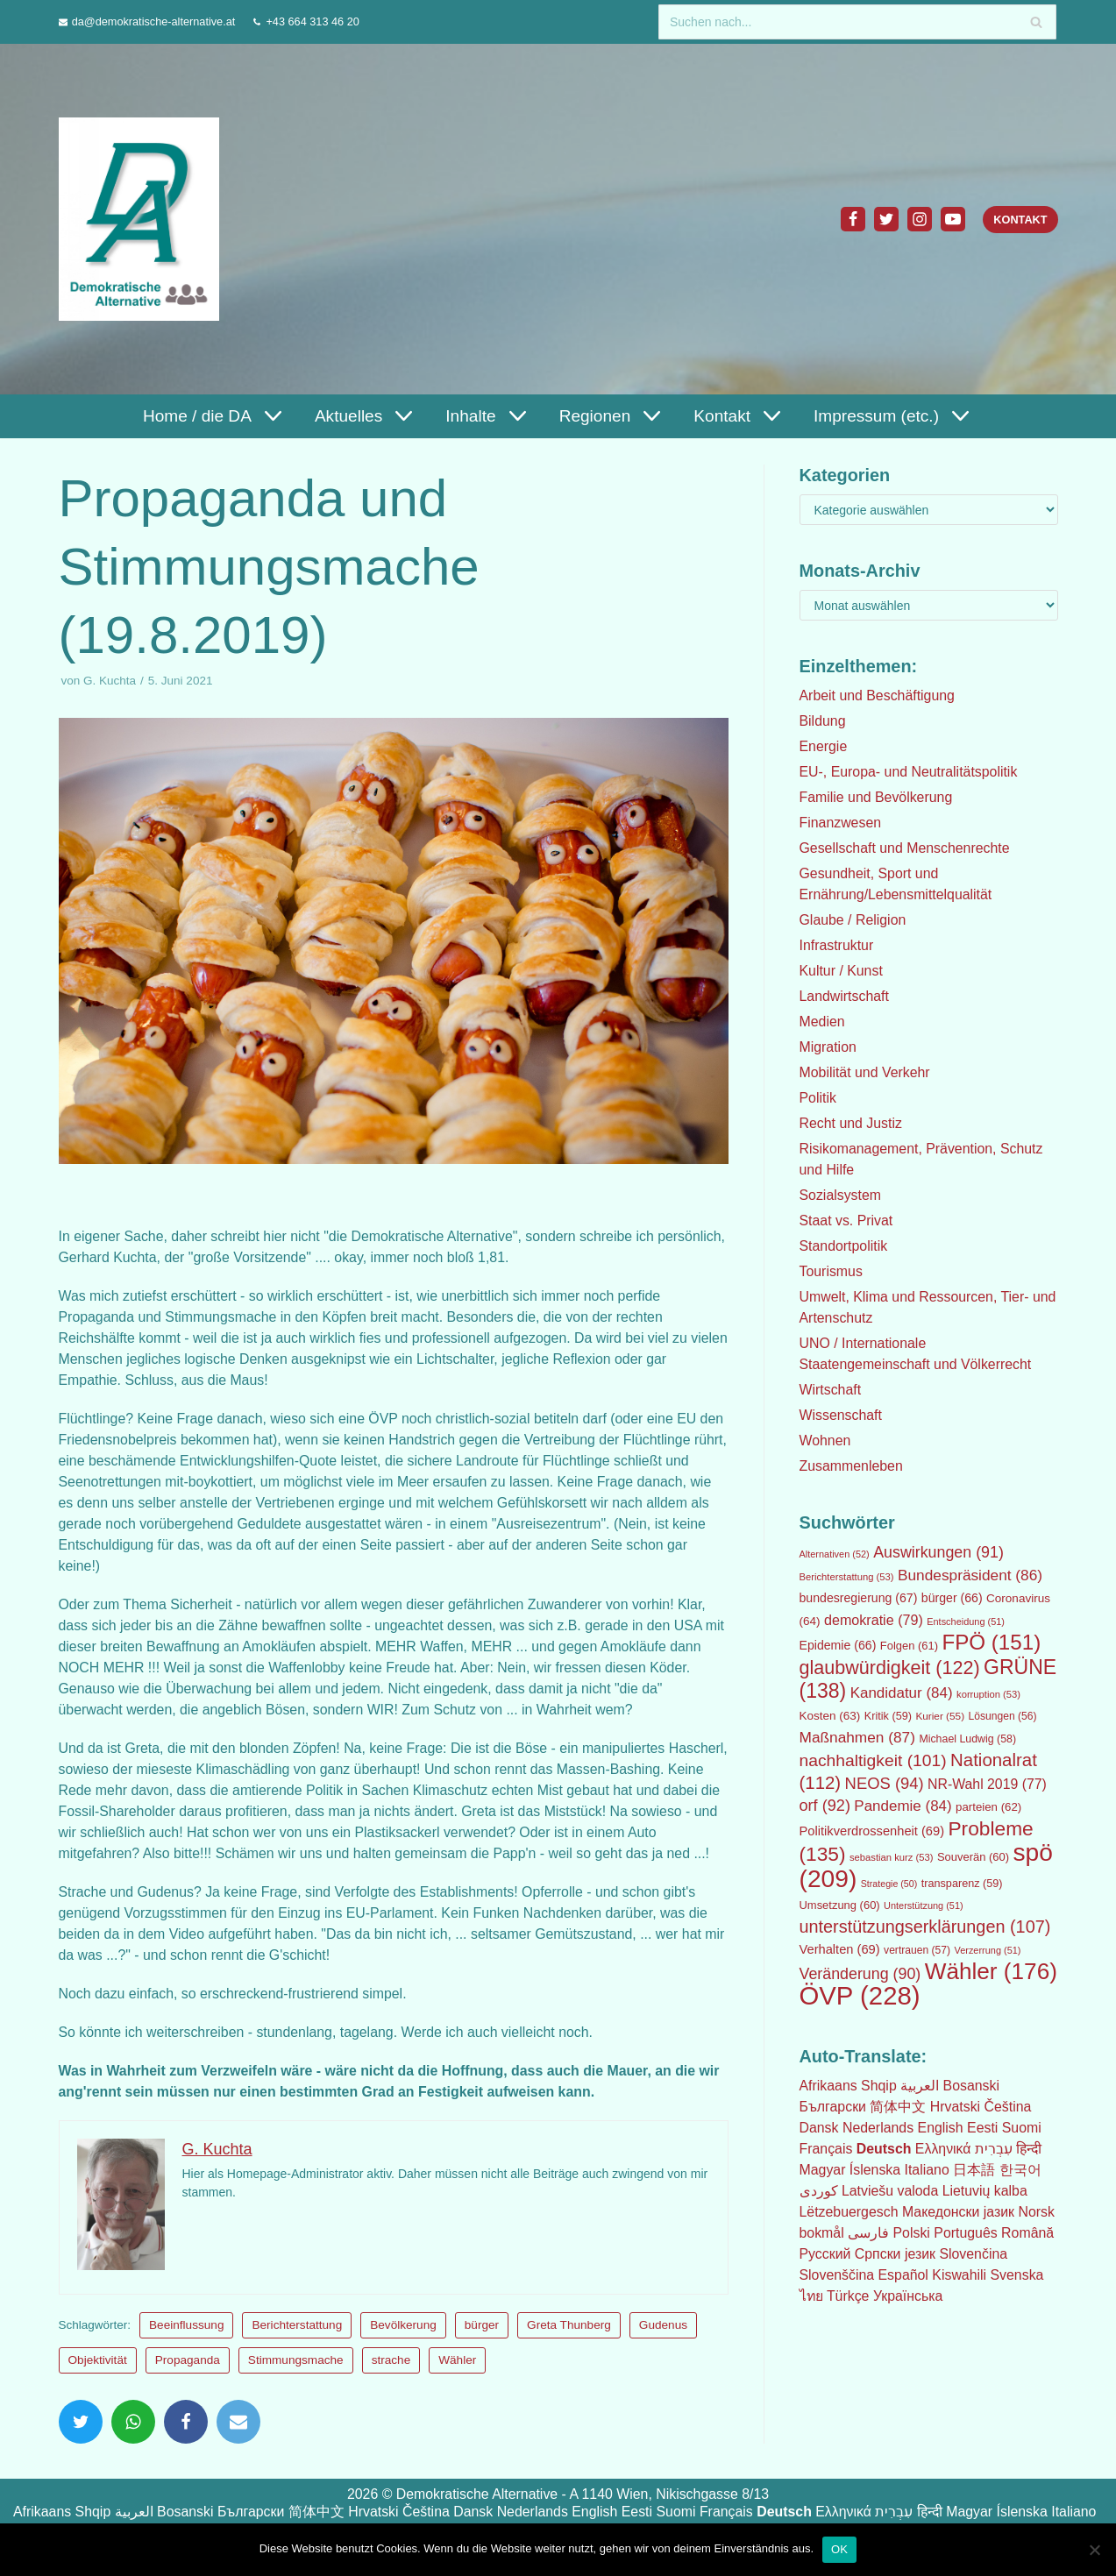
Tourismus (832, 1271)
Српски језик (895, 2253)
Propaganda (187, 2381)
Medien (822, 1021)
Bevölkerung (404, 2345)
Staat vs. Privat (847, 1220)
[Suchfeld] (857, 21)
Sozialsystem (841, 1195)
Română (1029, 2232)
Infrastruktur (837, 945)
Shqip (880, 2085)
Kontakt (1020, 219)
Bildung (823, 720)
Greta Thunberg (570, 2345)
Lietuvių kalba (986, 2190)
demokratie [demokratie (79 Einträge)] (873, 1620)
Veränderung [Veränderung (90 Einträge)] (860, 1974)
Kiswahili (961, 2274)
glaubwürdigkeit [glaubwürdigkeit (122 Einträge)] (890, 1667)
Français (826, 2148)
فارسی (869, 2232)
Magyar (823, 2169)
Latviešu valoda (890, 2190)
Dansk (819, 2127)
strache (391, 2381)
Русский (825, 2253)
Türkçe (849, 2296)
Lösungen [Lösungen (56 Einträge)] (1003, 1716)
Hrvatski (955, 2106)
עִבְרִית (995, 2148)
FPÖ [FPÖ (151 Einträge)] (991, 1642)
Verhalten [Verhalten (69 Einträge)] (840, 1949)
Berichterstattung (297, 2345)
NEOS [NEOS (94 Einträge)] (884, 1783)
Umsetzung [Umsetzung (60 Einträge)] (840, 1905)
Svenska (1018, 2274)
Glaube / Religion (853, 919)
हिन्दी (1031, 2148)
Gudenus (663, 2345)
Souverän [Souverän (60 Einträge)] (973, 1856)
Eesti (984, 2127)
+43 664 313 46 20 (314, 21)
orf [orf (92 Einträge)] (825, 1805)
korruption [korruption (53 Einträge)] (988, 1694)
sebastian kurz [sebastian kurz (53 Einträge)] (891, 1857)
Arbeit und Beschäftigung (878, 695)
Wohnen (825, 1440)
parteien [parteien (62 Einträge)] (988, 1806)
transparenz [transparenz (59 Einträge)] (962, 1883)
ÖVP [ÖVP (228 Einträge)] (860, 1995)
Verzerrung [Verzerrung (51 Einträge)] (988, 1950)
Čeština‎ (1009, 2106)
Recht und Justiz (851, 1123)
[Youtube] (953, 219)
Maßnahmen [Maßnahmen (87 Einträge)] (857, 1737)
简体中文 (899, 2106)
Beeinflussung (187, 2345)
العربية (920, 2085)
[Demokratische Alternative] (143, 218)
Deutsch (884, 2148)
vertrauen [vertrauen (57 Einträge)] (917, 1950)
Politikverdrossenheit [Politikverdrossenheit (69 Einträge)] (872, 1831)
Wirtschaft (831, 1389)
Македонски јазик (959, 2211)
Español (903, 2274)
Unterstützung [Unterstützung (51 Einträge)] (923, 1905)
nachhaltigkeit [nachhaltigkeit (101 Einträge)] (873, 1760)
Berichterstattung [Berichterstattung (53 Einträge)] (847, 1577)
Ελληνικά (944, 2148)
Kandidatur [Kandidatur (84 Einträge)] (901, 1693)
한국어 (1021, 2169)
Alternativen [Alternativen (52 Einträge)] (835, 1554)
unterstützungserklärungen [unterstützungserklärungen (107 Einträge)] (925, 1926)
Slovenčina (975, 2253)
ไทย (812, 2296)
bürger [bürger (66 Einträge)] (952, 1598)
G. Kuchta (109, 680)
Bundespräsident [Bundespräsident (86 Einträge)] (970, 1575)
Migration (828, 1047)
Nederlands (878, 2127)
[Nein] (1094, 2549)
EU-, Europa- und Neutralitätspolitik (910, 771)
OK (839, 2548)
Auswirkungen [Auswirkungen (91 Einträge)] (938, 1552)
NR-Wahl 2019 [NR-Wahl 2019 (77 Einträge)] (987, 1784)
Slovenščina (837, 2274)
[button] (270, 416)
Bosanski (971, 2085)
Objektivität (97, 2381)
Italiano (927, 2169)
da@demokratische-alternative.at (154, 21)
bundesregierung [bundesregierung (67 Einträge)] (859, 1598)
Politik (818, 1097)
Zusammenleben (852, 1465)
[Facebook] (853, 219)
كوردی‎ (819, 2190)
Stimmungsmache (296, 2381)
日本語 (976, 2169)
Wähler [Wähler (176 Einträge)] (991, 1971)
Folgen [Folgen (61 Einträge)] (909, 1645)
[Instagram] (919, 219)
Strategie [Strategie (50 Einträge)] (889, 1883)
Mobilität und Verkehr (865, 1072)
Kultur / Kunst (842, 970)
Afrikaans (829, 2085)
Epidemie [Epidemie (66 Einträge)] (838, 1645)
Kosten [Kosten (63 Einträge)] (830, 1715)
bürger (482, 2345)
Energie (824, 746)
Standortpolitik (844, 1245)
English (941, 2127)
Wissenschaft (841, 1415)
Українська (909, 2296)
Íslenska (875, 2169)
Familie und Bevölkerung (877, 797)
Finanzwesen (841, 822)
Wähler (457, 2381)
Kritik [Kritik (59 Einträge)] (888, 1716)
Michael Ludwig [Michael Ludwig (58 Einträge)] (967, 1739)
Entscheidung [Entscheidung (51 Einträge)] (966, 1621)
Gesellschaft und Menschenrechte (906, 848)
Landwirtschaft (845, 996)
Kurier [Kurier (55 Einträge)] (939, 1716)
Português (967, 2232)
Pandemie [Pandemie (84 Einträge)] (902, 1806)
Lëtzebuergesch (849, 2211)
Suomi (1023, 2127)
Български (833, 2106)
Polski (912, 2232)
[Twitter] (886, 219)
